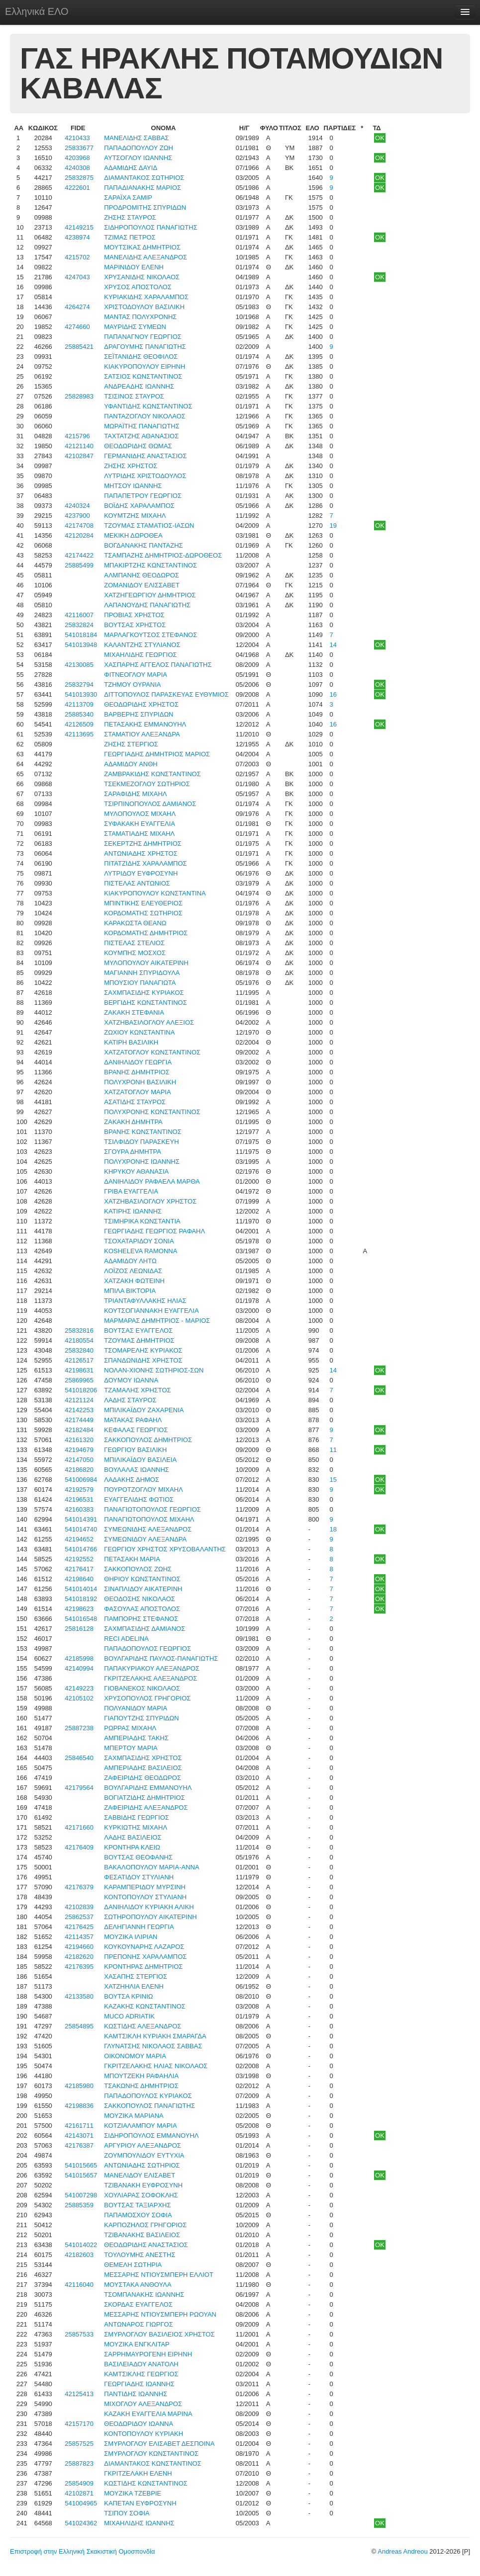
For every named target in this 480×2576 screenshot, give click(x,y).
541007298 (81, 2195)
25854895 (79, 2026)
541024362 (81, 2523)
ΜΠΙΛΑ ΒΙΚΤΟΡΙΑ (130, 1290)
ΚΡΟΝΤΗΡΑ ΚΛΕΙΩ (132, 1847)
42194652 (79, 1539)
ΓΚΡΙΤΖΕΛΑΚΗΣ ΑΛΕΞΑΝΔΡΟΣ (150, 1678)
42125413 (79, 2394)
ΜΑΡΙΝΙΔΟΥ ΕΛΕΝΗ (134, 267)
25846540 (79, 1758)
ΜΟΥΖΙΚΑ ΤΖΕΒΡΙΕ (132, 2493)
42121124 (79, 1400)
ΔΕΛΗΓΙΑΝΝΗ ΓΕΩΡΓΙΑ (139, 1927)
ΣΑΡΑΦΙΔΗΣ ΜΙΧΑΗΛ (135, 794)
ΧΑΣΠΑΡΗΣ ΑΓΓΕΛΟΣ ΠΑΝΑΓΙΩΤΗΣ (157, 664)
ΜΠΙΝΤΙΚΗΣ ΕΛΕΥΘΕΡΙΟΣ (143, 903)
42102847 (79, 456)
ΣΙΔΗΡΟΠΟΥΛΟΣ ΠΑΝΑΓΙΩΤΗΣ (150, 227)
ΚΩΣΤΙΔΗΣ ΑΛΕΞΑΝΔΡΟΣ (142, 2026)
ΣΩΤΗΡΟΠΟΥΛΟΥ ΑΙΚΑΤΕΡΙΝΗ (150, 1917)
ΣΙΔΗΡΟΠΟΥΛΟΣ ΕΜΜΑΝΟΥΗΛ (151, 2135)
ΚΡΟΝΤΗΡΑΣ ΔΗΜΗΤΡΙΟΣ (143, 1966)
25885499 (79, 565)
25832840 (79, 1350)
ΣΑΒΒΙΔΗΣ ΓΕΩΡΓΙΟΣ (136, 1817)
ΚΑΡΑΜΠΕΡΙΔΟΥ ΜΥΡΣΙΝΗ (145, 1887)
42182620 (79, 1956)
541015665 (81, 2165)
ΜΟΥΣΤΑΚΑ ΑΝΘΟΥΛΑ (137, 2284)
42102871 (79, 2493)
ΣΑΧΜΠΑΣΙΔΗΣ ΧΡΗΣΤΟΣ (143, 1758)
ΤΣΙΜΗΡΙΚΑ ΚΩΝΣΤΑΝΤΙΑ (142, 1221)
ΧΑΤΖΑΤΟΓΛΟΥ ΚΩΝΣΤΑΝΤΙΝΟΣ (152, 1052)
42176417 (79, 1569)
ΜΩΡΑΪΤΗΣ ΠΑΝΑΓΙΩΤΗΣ (142, 426)
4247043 (77, 277)
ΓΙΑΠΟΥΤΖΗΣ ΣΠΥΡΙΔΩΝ (141, 1718)
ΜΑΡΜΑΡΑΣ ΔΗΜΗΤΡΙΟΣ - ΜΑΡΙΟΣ (157, 1320)
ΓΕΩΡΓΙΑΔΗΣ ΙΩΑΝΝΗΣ (139, 2384)
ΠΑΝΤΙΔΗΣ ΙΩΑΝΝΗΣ (135, 2394)
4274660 (77, 326)
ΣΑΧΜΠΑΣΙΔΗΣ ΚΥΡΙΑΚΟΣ (144, 992)
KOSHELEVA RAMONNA (140, 1251)
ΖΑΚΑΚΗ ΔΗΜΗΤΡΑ (133, 1122)
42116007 (79, 615)
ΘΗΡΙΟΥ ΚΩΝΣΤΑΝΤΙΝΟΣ (142, 1579)
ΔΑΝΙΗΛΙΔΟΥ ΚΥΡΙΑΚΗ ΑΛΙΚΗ (148, 1907)
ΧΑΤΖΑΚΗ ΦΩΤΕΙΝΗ (134, 1281)
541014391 (81, 1519)
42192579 (79, 1489)
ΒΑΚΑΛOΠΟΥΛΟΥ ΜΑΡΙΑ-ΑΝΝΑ (151, 1867)
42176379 (79, 1887)
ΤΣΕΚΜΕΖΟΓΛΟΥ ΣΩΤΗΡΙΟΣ (147, 784)
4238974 (77, 237)
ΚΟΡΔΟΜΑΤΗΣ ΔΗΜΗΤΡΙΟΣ (146, 933)
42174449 (79, 1420)
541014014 (81, 1589)
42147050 (79, 1459)
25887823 (79, 2463)
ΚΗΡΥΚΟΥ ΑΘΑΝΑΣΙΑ (136, 1171)
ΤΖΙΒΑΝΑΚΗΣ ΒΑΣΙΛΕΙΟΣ (142, 2235)
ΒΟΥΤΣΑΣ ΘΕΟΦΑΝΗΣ (138, 1857)
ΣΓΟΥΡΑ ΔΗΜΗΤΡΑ (132, 1151)
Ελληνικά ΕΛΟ (37, 11)
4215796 (77, 436)
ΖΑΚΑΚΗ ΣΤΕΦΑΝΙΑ (134, 1012)
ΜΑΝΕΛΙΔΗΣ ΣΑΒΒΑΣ (136, 138)
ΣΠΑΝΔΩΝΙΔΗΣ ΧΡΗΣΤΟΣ (143, 1360)
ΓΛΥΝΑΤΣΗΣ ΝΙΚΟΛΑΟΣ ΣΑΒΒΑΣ (153, 2046)
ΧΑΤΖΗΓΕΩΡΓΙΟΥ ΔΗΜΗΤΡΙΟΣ (149, 595)
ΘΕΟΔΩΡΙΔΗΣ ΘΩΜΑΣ (138, 446)
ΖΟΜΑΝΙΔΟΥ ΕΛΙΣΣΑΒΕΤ (142, 585)
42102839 (79, 1907)
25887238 (79, 1728)
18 (333, 1529)
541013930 (81, 694)
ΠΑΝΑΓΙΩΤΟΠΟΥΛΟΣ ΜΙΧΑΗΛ (149, 1519)
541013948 (81, 644)
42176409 (79, 1847)
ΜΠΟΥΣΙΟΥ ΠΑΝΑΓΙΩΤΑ (140, 982)
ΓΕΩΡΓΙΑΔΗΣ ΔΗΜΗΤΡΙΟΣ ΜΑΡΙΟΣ (157, 754)
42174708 (79, 525)
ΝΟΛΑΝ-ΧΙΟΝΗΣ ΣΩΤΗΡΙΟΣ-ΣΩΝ (153, 1370)
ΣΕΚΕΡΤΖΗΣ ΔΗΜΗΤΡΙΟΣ (143, 843)
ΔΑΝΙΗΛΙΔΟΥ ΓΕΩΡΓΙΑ (138, 1062)
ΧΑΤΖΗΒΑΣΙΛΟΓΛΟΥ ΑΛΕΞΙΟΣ (149, 1022)
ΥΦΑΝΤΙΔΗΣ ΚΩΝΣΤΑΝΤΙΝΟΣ (148, 406)
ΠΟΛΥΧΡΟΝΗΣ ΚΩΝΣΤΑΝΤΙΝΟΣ (152, 1112)
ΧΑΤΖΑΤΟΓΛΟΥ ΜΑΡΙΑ (137, 1092)
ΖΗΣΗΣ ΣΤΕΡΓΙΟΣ (131, 744)
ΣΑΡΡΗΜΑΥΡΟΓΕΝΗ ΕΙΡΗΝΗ (148, 2354)
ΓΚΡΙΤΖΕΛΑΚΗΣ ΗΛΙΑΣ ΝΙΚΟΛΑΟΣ (155, 2066)
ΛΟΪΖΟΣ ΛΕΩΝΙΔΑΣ (133, 1271)
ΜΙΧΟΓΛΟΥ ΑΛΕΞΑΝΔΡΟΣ (143, 2404)
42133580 (79, 1996)
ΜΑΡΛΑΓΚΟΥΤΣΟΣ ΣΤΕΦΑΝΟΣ (150, 635)
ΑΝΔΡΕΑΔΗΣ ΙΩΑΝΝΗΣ (139, 386)
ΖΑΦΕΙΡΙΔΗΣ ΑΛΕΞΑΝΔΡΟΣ (146, 1807)
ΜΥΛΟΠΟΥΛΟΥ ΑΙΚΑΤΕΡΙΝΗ (146, 962)
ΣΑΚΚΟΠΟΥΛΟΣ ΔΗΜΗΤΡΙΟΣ (148, 1440)
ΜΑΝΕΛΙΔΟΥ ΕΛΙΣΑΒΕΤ (139, 2175)
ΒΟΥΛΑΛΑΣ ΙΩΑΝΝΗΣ (136, 1469)
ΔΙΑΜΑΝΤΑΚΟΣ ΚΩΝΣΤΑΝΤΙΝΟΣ (152, 2463)
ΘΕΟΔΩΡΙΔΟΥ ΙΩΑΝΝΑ (138, 2423)
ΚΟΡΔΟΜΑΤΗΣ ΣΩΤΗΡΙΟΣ (143, 913)
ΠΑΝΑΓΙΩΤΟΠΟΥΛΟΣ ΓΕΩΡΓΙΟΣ (152, 1509)
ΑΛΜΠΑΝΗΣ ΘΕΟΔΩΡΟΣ (141, 575)
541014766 (81, 1549)
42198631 (79, 1370)
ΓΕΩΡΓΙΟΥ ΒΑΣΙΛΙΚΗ (135, 1449)
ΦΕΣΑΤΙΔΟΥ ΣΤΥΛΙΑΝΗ (139, 1877)
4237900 (77, 515)
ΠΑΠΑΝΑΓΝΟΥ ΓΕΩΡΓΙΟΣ (143, 336)
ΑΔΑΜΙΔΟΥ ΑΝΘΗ (130, 764)
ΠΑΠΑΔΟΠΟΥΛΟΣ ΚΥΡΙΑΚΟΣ (148, 2095)
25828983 (79, 396)
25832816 (79, 1330)
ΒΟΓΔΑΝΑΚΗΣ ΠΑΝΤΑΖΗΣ (143, 545)
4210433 (77, 138)
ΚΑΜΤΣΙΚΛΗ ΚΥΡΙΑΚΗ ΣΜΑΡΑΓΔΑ (155, 2036)
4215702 (77, 257)
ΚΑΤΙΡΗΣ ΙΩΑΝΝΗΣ (133, 1211)
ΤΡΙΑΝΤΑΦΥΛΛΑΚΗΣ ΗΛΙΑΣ (145, 1300)
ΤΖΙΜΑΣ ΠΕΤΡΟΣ (129, 237)
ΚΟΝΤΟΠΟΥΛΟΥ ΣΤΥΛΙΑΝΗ (145, 1897)
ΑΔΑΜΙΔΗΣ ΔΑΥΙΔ (130, 167)
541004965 (81, 2503)
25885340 (79, 714)
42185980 (79, 2086)
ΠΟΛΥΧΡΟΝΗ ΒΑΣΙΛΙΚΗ (140, 1082)
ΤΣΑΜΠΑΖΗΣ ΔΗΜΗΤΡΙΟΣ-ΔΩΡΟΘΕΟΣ (163, 555)
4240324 (77, 505)
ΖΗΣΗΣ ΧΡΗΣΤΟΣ (130, 466)
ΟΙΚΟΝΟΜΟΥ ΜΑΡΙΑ (135, 2056)
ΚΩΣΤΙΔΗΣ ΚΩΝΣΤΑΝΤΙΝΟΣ (146, 2483)
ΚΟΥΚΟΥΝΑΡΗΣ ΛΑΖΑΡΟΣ (144, 1946)
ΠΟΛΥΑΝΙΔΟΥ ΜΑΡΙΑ (135, 1708)
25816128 (79, 1628)
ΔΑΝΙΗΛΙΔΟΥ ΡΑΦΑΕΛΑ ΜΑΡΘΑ (152, 1181)
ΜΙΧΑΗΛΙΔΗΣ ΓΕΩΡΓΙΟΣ (140, 654)
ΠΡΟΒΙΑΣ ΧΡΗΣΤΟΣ (134, 615)
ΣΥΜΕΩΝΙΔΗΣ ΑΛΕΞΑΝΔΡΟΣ (148, 1529)
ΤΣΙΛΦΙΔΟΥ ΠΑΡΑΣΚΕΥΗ (141, 1141)
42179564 (79, 1787)
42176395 (79, 1966)
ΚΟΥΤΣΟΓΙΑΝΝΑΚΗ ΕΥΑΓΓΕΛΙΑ (151, 1310)
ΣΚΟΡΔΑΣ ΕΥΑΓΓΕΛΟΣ (138, 2304)
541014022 (81, 2245)
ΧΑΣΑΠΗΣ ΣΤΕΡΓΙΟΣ (135, 1976)
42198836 (79, 2105)
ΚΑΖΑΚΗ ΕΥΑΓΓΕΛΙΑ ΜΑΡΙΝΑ (148, 2413)
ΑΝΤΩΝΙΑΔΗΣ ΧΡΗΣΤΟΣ (141, 853)
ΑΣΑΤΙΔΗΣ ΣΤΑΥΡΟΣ (135, 1102)
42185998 (79, 1658)
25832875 (79, 177)
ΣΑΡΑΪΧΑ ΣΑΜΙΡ (128, 197)
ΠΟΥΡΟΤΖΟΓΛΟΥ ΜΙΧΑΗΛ (143, 1489)
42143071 (79, 2135)
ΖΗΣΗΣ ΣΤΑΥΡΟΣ (130, 217)
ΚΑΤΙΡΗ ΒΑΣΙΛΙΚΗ (131, 1042)
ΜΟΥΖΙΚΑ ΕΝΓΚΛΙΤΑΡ (137, 2344)
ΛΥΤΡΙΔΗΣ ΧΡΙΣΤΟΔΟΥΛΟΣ (145, 476)
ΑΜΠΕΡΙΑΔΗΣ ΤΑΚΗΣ (136, 1738)
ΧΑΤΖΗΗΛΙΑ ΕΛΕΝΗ (134, 1986)
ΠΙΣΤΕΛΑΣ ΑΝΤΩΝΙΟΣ (137, 883)
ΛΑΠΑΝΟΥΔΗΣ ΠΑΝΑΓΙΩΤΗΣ (147, 605)
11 (333, 1449)
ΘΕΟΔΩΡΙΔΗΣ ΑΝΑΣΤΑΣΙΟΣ (146, 2245)
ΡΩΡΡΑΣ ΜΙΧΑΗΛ (130, 1728)
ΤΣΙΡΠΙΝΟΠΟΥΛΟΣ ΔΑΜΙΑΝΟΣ (150, 803)
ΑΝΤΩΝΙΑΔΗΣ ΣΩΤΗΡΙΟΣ (142, 2165)
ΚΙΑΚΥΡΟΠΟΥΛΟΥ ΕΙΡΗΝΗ (144, 366)
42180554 (79, 1340)
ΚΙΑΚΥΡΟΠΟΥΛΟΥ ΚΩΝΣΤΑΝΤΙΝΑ (154, 893)
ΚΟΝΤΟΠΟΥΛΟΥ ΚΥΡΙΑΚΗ (143, 2433)
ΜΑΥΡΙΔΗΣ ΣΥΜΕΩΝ (135, 326)
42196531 (79, 1499)
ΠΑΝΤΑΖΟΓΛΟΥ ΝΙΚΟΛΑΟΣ (145, 416)
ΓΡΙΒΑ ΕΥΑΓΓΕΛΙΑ (131, 1191)
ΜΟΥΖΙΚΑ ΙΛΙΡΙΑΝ (130, 1936)
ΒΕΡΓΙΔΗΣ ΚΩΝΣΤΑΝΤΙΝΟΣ (145, 1002)
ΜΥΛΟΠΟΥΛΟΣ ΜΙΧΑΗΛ (140, 813)
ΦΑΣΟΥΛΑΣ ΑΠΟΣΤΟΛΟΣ (142, 1608)
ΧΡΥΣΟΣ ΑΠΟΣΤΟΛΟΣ (137, 287)
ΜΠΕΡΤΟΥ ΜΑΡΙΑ (130, 1748)
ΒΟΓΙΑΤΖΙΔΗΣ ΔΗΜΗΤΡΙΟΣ (144, 1797)
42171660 (79, 1827)
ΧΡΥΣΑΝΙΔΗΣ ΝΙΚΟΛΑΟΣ (142, 277)
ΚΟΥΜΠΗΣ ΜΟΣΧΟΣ (135, 953)
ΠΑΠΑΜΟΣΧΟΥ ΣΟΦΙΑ (138, 2215)
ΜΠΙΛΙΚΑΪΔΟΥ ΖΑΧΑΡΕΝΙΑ (144, 1410)
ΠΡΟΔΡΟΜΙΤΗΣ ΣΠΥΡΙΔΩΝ (145, 207)
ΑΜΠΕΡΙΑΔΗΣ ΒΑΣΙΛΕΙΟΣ (143, 1767)
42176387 (79, 2145)
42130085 (79, 664)
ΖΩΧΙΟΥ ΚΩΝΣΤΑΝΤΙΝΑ (139, 1032)
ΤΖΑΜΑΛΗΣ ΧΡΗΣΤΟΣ (137, 1390)
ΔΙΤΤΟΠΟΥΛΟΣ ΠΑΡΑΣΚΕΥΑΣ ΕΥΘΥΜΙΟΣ (166, 694)
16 (333, 694)
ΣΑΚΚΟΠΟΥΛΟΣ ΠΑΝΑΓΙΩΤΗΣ (149, 2105)
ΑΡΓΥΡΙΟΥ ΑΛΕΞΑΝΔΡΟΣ (142, 2145)
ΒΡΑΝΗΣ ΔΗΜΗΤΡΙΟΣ (136, 1072)
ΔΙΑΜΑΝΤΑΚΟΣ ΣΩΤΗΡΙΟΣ (144, 177)
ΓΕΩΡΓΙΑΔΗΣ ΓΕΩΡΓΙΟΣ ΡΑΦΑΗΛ (154, 1231)
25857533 (79, 2334)
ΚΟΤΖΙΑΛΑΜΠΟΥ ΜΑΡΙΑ (140, 2125)
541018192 (81, 1599)
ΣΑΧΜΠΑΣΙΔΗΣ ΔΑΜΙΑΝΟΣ (144, 1628)
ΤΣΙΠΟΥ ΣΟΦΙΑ (127, 2513)
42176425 (79, 1927)
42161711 (79, 2125)
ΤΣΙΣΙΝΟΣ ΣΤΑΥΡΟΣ (134, 396)
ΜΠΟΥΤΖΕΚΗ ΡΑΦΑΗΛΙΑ (141, 2076)
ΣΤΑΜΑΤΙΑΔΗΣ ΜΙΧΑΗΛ (139, 833)
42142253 (79, 1410)
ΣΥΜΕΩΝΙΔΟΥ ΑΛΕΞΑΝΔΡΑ (145, 1539)
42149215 (79, 227)
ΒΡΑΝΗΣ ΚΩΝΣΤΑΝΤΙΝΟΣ (142, 1131)
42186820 (79, 1469)
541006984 (81, 1479)
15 (333, 1479)
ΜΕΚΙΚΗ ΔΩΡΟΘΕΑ (133, 535)
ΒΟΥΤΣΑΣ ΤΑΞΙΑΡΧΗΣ (137, 2205)
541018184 (81, 635)
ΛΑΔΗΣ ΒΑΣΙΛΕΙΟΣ (132, 1837)
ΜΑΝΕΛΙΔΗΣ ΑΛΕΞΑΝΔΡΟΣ (145, 257)
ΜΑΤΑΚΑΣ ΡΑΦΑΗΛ (133, 1420)
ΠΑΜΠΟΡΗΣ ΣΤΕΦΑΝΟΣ (141, 1618)
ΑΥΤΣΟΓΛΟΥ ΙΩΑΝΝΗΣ (138, 157)
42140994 (79, 1668)
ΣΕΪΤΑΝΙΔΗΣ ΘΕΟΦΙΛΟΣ (141, 356)
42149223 (79, 1688)
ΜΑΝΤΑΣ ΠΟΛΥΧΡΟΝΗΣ (140, 317)
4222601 (77, 187)
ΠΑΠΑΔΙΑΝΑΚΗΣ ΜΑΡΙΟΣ (142, 187)
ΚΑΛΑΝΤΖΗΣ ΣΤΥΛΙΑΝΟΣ (142, 644)
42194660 (79, 1946)
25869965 (79, 1380)
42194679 (79, 1449)
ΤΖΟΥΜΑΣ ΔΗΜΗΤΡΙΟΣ (139, 1340)
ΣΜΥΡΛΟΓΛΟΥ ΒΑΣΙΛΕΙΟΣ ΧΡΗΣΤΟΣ (159, 2334)
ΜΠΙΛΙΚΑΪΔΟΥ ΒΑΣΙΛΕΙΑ (140, 1459)
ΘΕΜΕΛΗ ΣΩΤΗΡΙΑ (133, 2264)
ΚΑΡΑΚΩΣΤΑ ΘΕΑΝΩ (135, 923)
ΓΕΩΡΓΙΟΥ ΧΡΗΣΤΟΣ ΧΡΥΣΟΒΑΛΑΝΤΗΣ (165, 1549)
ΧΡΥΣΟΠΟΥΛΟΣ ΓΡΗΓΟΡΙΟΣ (147, 1698)
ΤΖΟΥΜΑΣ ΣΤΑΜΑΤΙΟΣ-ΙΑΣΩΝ (149, 525)
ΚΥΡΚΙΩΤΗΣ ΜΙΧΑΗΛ (135, 1827)
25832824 (79, 625)
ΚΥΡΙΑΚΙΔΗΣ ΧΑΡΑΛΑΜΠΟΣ (146, 297)
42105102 (79, 1698)
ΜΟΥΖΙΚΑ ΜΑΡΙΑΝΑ (134, 2115)
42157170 (79, 2423)
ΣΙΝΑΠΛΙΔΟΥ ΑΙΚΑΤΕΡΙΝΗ (143, 1589)
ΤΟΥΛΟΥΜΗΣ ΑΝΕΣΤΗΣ (139, 2254)
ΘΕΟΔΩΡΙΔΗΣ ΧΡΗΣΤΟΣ (141, 704)
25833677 (79, 148)
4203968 (77, 157)
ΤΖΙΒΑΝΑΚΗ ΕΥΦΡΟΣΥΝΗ (143, 2185)
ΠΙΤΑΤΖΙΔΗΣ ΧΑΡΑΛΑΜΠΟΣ (145, 863)
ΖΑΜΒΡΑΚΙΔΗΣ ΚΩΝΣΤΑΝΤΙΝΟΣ (152, 774)
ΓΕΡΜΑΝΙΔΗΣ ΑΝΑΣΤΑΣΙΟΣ (145, 456)
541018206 (81, 1390)
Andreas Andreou (402, 2551)
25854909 (79, 2483)
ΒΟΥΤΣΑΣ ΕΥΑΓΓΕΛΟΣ (138, 1330)
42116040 (79, 2284)
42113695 (79, 734)
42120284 (79, 535)
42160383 (79, 1509)
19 (333, 525)
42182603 (79, 2254)
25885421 (79, 346)
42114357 (79, 1936)
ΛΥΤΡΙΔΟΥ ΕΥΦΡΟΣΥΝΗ (141, 873)
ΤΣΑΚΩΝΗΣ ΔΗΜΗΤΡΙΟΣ (141, 2086)
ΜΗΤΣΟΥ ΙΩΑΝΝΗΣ (133, 485)
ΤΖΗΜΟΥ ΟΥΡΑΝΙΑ (132, 684)
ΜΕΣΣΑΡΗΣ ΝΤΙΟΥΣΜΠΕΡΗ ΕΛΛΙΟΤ (158, 2274)
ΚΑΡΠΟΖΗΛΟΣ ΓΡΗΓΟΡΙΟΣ (145, 2225)
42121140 (79, 446)
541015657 (81, 2175)
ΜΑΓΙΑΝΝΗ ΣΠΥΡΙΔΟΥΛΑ (142, 972)
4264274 (77, 307)
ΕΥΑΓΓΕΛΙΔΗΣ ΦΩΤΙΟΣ (139, 1499)
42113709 (79, 704)
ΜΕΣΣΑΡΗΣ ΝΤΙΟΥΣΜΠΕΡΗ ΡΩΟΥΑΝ (160, 2314)
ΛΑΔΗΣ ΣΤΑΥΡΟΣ (130, 1400)
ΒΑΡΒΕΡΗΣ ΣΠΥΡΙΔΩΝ (138, 714)
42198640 (79, 1579)
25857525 (79, 2443)
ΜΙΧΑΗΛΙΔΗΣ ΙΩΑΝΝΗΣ (139, 2523)
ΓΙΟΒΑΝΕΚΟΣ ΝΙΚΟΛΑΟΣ (142, 1688)
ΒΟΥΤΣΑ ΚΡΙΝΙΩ (128, 1996)
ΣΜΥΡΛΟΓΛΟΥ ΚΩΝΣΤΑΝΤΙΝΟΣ (151, 2453)
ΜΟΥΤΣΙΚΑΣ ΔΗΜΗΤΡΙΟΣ (142, 247)
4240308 (77, 167)
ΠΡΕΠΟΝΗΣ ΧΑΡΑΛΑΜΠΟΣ (145, 1956)
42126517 (79, 1360)
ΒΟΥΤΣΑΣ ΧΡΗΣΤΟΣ (135, 625)
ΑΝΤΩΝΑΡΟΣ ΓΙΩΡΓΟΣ (138, 2324)
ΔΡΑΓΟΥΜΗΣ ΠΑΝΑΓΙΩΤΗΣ (145, 346)
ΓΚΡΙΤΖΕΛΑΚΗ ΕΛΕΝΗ (138, 2473)
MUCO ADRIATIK (129, 2016)
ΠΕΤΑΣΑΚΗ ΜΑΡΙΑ (132, 1559)
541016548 (81, 1618)
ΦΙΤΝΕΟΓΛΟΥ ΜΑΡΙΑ (135, 674)
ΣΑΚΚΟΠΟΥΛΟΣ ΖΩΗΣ (138, 1569)
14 (333, 644)
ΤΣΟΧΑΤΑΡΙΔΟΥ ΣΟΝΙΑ (139, 1241)
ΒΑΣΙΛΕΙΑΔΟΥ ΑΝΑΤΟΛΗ (141, 2364)
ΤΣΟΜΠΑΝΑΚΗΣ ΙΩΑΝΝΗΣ (144, 2294)
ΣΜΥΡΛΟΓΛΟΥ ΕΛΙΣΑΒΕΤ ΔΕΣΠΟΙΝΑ (159, 2443)
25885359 (79, 2205)
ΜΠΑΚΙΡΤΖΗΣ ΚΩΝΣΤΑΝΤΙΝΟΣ (150, 565)
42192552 (79, 1559)
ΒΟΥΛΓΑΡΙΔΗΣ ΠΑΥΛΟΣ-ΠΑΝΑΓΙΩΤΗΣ (161, 1658)
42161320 (79, 1440)
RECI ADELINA (126, 1638)
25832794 (79, 684)
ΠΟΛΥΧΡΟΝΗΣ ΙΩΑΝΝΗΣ (142, 1161)
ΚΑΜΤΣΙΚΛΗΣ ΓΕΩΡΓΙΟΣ (141, 2374)
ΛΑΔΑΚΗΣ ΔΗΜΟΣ (131, 1479)
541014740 (81, 1529)
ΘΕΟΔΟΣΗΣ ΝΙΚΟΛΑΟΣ (139, 1599)
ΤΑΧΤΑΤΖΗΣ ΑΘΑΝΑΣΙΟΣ (141, 436)
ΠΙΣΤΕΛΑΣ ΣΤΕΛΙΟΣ (134, 943)
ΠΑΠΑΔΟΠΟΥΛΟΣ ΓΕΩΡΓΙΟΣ (147, 1648)
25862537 (79, 1917)
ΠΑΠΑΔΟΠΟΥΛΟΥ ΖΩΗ (138, 148)
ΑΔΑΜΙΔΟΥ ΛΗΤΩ (130, 1261)
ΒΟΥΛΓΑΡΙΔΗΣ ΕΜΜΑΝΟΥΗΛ (148, 1787)
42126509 (79, 724)
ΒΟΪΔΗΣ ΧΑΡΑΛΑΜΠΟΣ (139, 505)
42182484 (79, 1430)
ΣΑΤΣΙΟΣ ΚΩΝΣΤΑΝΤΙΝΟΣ (143, 376)
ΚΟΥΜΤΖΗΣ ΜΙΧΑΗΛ (135, 515)
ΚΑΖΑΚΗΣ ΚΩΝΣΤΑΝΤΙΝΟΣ (145, 2006)
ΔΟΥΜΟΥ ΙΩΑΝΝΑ (131, 1380)
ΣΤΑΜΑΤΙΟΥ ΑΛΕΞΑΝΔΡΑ (142, 734)
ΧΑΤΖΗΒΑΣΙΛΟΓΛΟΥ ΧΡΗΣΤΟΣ (150, 1201)
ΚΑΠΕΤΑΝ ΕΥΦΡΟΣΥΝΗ (140, 2503)
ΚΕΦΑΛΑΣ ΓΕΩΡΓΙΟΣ (136, 1430)
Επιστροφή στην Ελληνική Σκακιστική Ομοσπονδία (82, 2551)
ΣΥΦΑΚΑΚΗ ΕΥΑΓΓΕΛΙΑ (139, 823)
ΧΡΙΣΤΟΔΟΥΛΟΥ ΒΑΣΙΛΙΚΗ (144, 307)
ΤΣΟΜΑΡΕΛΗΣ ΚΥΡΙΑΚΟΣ (143, 1350)
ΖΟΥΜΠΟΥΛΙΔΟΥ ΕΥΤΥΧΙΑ (144, 2155)
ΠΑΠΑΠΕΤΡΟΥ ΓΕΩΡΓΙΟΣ (143, 495)
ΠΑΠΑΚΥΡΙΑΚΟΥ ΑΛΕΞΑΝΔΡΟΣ (151, 1668)
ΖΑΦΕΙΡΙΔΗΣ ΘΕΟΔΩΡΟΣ (142, 1777)
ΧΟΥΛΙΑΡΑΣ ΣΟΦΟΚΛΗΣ (141, 2195)
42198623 (79, 1608)
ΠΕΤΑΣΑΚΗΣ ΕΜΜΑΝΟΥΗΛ (145, 724)
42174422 (79, 555)
